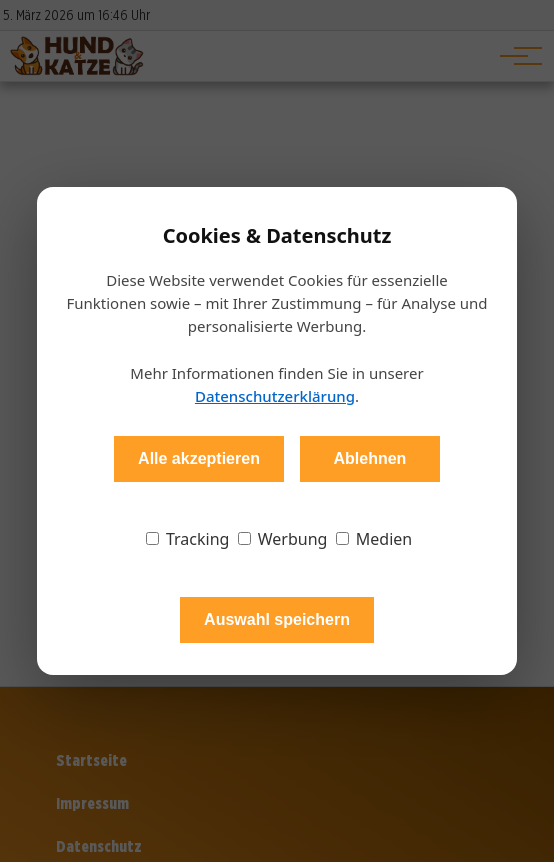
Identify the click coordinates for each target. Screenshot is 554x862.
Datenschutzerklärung (275, 396)
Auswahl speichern (277, 619)
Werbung (283, 539)
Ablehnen (369, 458)
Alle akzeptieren (199, 458)
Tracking (188, 539)
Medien (374, 539)
